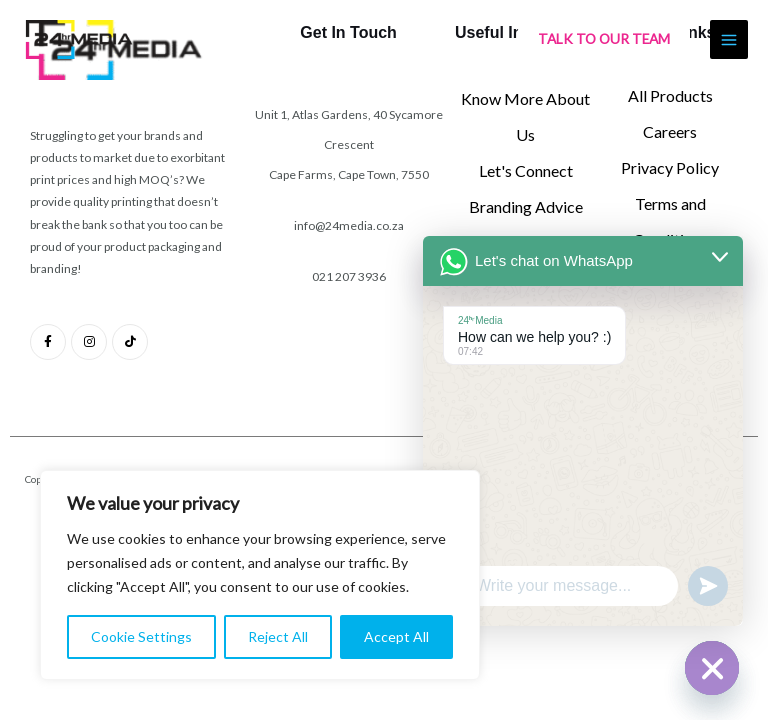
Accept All (396, 636)
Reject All (278, 636)
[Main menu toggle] (729, 42)
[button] (604, 42)
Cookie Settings (141, 636)
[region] (260, 575)
